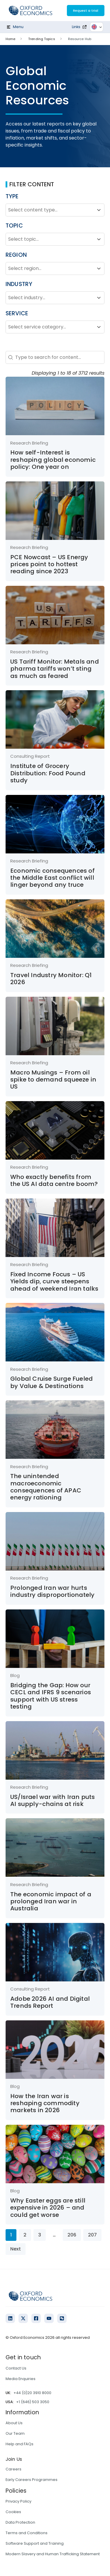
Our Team (15, 2433)
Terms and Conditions (27, 2532)
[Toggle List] (99, 210)
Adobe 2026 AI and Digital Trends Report (50, 2002)
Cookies (13, 2511)
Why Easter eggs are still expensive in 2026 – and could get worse (47, 2207)
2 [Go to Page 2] (24, 2234)
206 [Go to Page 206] (71, 2234)
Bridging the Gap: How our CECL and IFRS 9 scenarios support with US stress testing (50, 1696)
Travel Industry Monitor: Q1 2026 (51, 978)
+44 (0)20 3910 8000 (32, 2392)
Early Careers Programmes (31, 2479)
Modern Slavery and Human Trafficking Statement (53, 2553)
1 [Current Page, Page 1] (11, 2234)
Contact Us (16, 2368)
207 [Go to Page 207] (92, 2234)
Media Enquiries (20, 2378)
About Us (14, 2422)
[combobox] (50, 210)
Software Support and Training (35, 2543)
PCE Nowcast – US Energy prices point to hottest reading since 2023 (49, 564)
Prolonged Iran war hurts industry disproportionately (52, 1591)
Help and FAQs (19, 2443)
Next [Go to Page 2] (15, 2249)
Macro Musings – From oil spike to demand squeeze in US (53, 1079)
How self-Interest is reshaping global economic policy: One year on (53, 459)
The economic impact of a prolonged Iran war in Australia (50, 1901)
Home (10, 39)
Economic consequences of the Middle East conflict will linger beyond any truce (52, 878)
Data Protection (20, 2522)
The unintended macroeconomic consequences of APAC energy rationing (45, 1486)
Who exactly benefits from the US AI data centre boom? (54, 1180)
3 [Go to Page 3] (39, 2234)
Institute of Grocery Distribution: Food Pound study (47, 773)
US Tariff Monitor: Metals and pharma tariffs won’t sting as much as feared (54, 668)
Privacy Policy (18, 2501)
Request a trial (85, 10)
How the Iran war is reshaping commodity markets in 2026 (44, 2103)
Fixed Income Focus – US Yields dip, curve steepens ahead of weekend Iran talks (54, 1281)
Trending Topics (41, 39)
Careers (13, 2469)
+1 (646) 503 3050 (32, 2401)
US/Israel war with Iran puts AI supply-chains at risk (52, 1800)
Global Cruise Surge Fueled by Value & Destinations (51, 1382)
